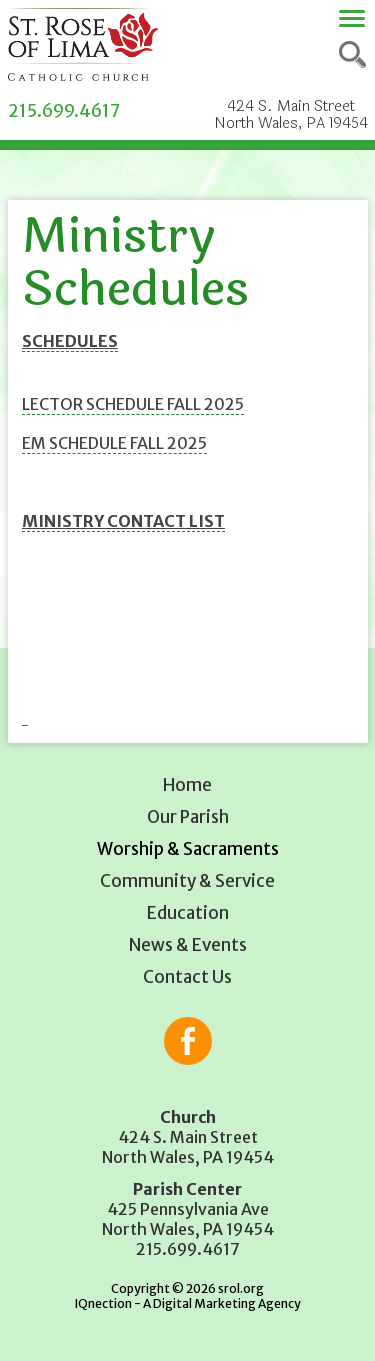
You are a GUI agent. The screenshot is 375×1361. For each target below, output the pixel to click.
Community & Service (187, 881)
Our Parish (188, 817)
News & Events (188, 945)
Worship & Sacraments (188, 849)
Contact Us (187, 977)
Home (187, 785)
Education (188, 913)
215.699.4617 (64, 111)
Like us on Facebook (188, 1041)
